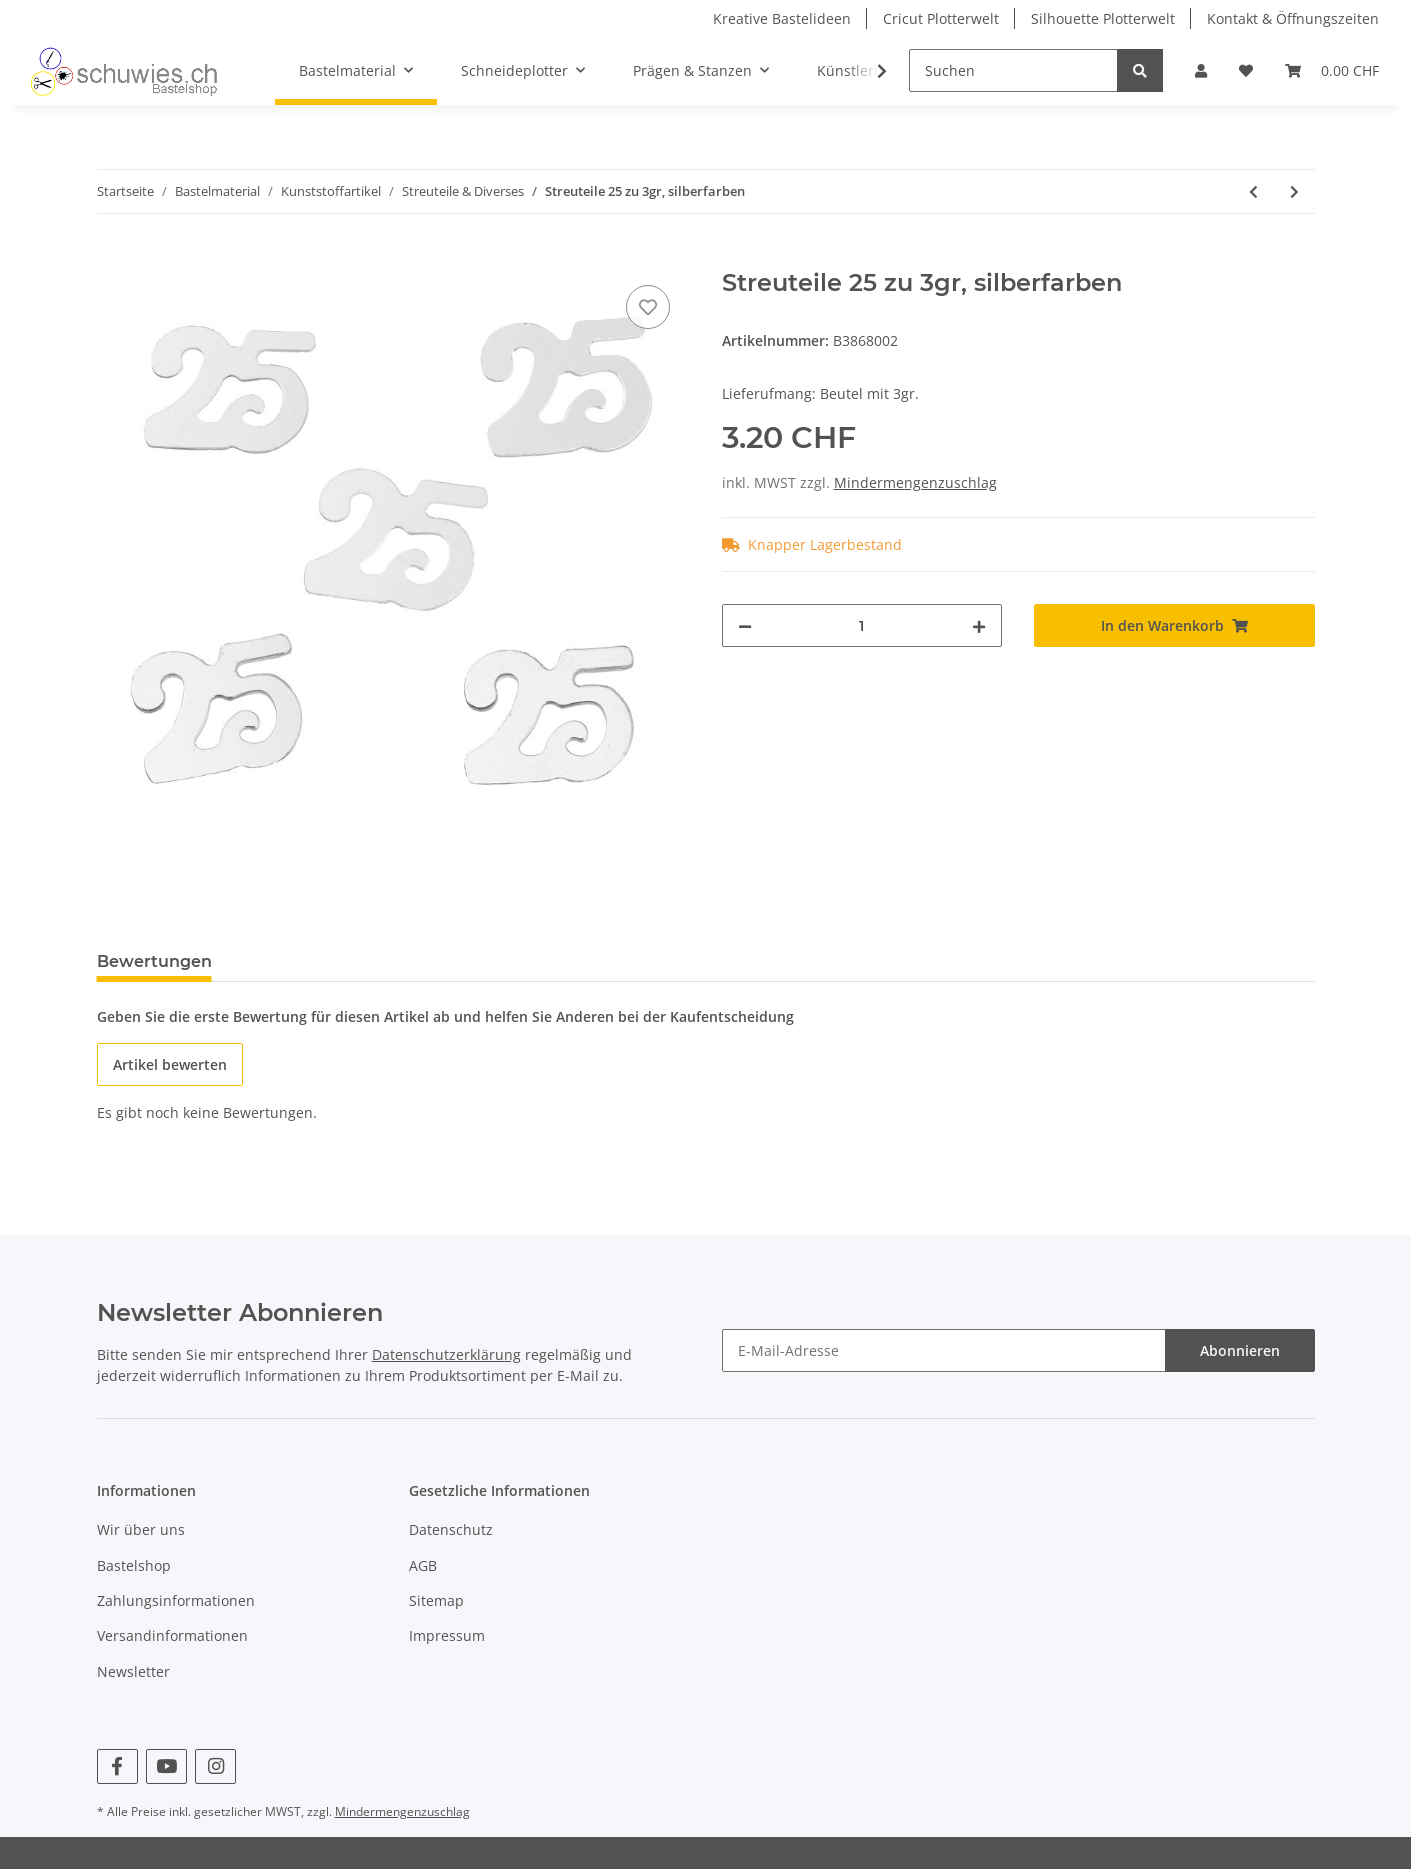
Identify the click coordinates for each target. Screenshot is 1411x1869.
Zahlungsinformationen (176, 1600)
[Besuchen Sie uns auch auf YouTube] (166, 1766)
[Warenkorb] (1332, 70)
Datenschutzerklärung (446, 1354)
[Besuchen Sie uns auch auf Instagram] (215, 1766)
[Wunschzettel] (1246, 70)
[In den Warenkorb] (113, 258)
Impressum (447, 1635)
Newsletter (133, 1671)
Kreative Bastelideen (782, 18)
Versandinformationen (172, 1635)
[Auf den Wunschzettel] (648, 307)
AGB (423, 1565)
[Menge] (862, 625)
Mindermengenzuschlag (915, 482)
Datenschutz (451, 1529)
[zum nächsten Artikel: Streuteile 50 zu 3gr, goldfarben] (1294, 191)
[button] (1201, 70)
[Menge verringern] (745, 625)
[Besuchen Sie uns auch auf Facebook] (117, 1766)
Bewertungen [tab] (154, 961)
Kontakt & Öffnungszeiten (1293, 18)
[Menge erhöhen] (979, 625)
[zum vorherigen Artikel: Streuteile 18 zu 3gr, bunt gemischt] (1253, 191)
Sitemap (436, 1600)
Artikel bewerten (170, 1064)
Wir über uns (141, 1529)
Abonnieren (1240, 1350)
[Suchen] (1013, 70)
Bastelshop (134, 1565)
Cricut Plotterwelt (941, 18)
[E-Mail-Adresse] (944, 1350)
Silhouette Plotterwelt (1103, 18)
